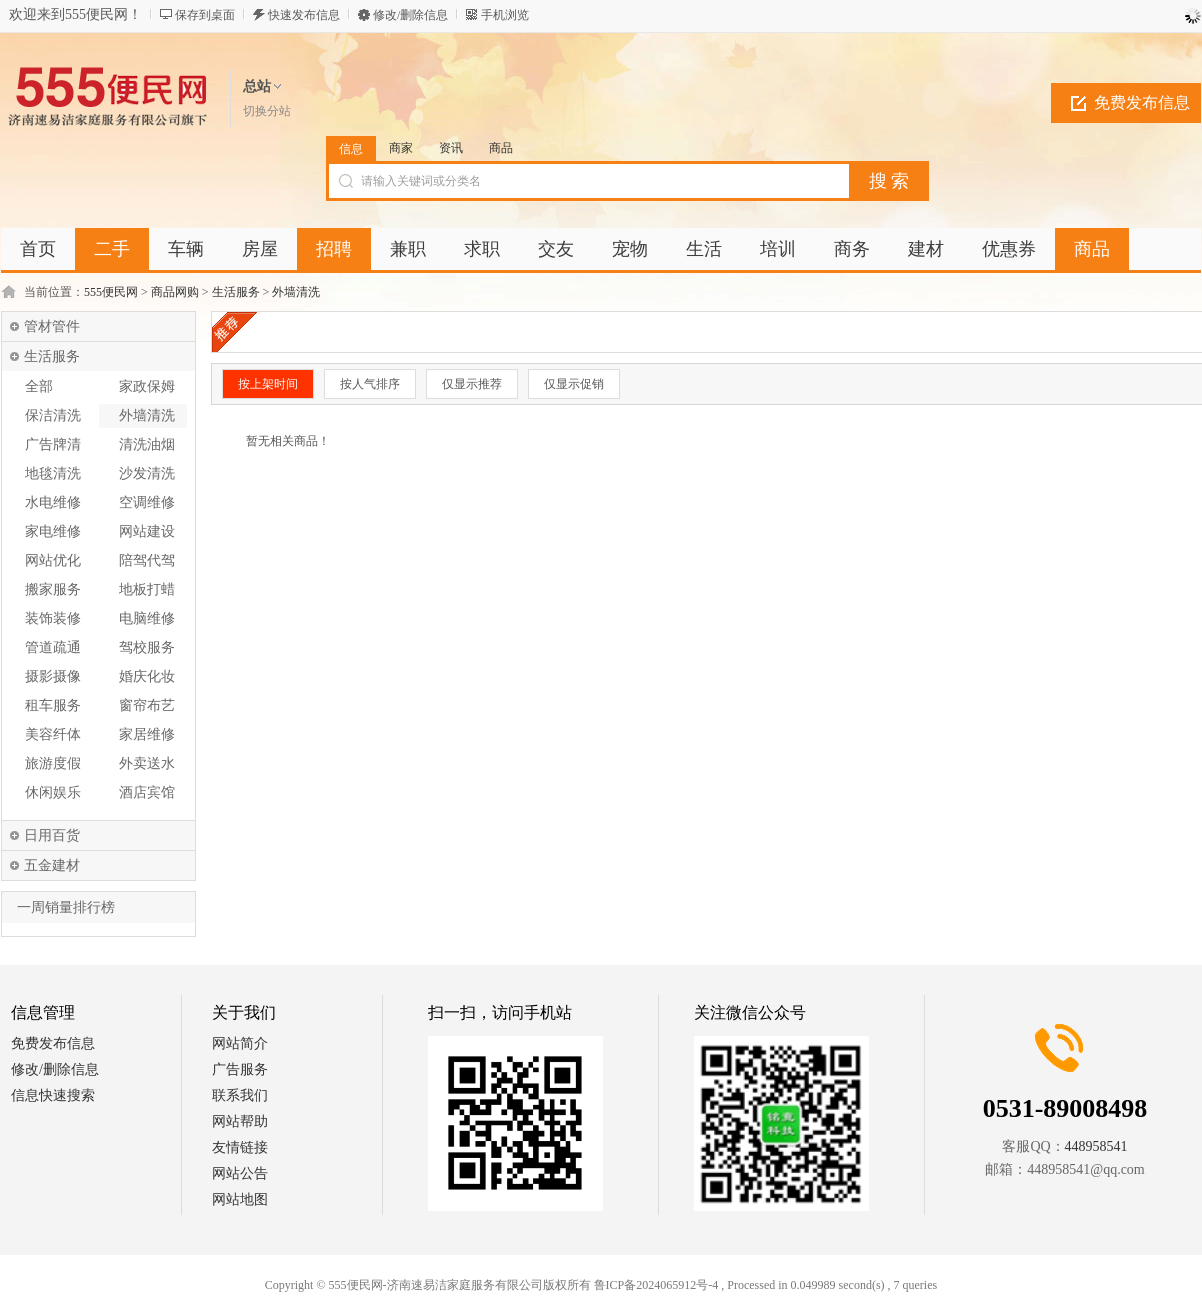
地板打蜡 (147, 589)
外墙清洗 (296, 292)
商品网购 (175, 292)
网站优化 (53, 560)
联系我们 (240, 1095)
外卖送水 (147, 763)
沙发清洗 (147, 473)
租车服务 (53, 705)
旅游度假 (53, 763)
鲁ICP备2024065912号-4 (656, 1285)
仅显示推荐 (472, 384)
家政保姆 (147, 386)
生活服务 (236, 292)
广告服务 (240, 1069)
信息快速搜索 (53, 1095)
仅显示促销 (574, 384)
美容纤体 (53, 734)
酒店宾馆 (147, 792)
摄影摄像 (53, 676)
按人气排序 (370, 384)
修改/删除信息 (410, 15)
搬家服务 (53, 589)
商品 (501, 148)
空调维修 (147, 502)
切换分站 (267, 111)
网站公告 (240, 1173)
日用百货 (52, 835)
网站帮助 (240, 1121)
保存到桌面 (205, 15)
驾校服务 (147, 647)
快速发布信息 (304, 15)
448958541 (1096, 1146)
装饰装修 (53, 618)
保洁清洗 (53, 415)
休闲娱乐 (53, 792)
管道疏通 (53, 647)
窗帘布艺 (147, 705)
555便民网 (111, 292)
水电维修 (53, 502)
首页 (38, 249)
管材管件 (52, 326)
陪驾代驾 (147, 560)
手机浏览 (505, 15)
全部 (39, 386)
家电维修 (53, 531)
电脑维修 (147, 618)
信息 (351, 149)
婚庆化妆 (147, 676)
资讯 (451, 148)
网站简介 (240, 1043)
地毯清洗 (53, 473)
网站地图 (240, 1199)
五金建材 (52, 865)
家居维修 (147, 734)
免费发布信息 (1142, 102)
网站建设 (147, 531)
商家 (401, 148)
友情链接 (240, 1147)
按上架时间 (268, 384)
